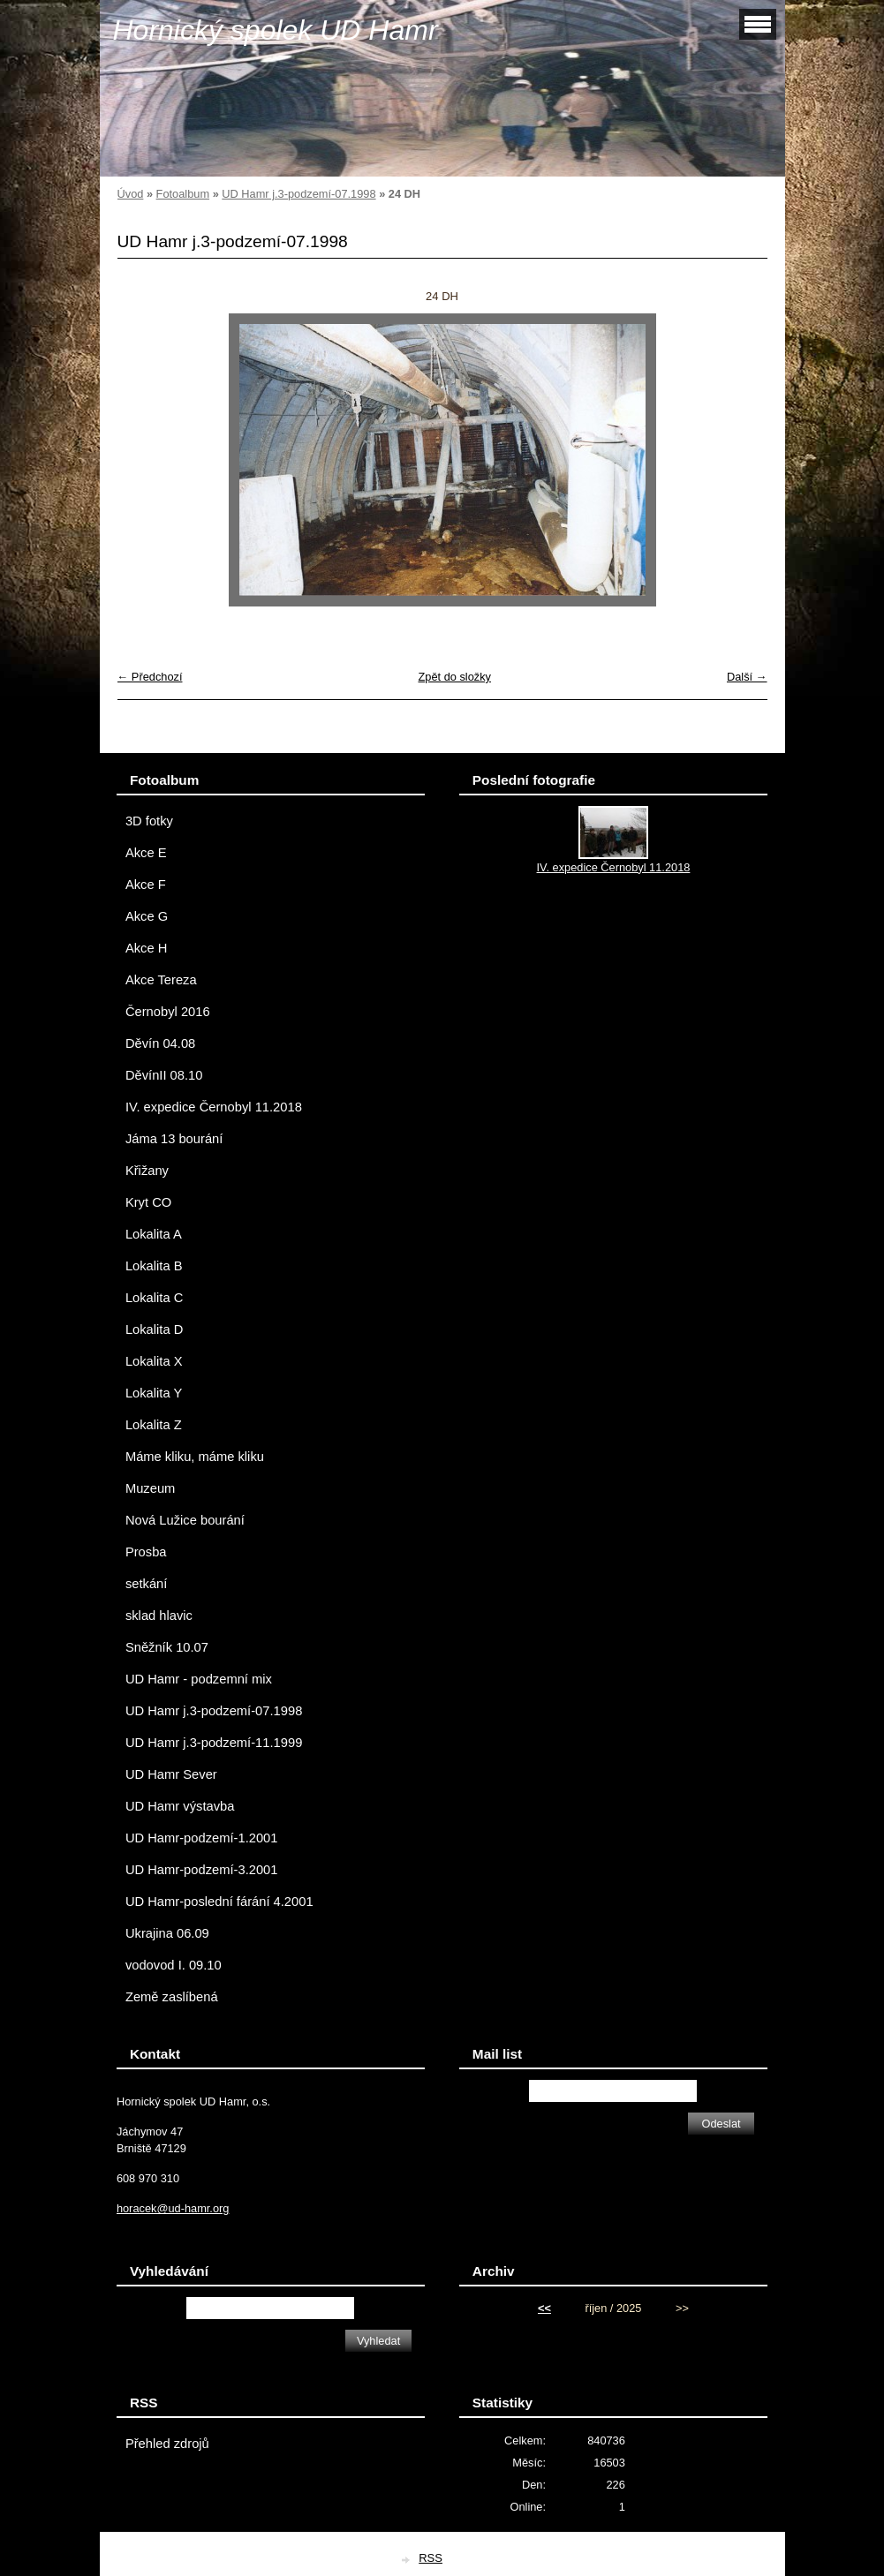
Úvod (130, 193)
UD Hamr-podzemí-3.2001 (201, 1870)
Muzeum (150, 1488)
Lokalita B (154, 1266)
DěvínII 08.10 (164, 1075)
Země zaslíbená (171, 1997)
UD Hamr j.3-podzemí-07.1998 (298, 193)
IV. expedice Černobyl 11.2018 (213, 1107)
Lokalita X (154, 1361)
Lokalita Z (153, 1425)
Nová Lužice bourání (185, 1520)
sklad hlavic (159, 1615)
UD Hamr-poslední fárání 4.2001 (219, 1901)
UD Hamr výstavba (180, 1806)
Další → (747, 676)
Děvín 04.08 (160, 1043)
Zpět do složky (454, 676)
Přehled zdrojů (167, 2444)
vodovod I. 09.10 (173, 1965)
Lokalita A (153, 1234)
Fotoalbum (182, 193)
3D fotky (149, 821)
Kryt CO (148, 1202)
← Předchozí (150, 676)
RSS (430, 2558)
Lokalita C (154, 1298)
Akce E (146, 853)
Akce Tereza (161, 980)
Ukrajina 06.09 (167, 1933)
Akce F (145, 884)
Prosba (146, 1552)
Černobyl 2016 (167, 1012)
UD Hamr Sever (171, 1774)
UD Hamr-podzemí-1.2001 (201, 1838)
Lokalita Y (153, 1393)
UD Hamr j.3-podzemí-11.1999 (213, 1743)
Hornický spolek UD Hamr (275, 30)
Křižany (147, 1171)
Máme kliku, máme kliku (194, 1457)
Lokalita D (154, 1329)
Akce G (146, 916)
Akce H (146, 948)
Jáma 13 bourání (174, 1139)
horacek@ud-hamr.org (173, 2208)
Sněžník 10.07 (166, 1647)
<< (544, 2308)
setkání (146, 1584)
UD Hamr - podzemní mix (198, 1679)
